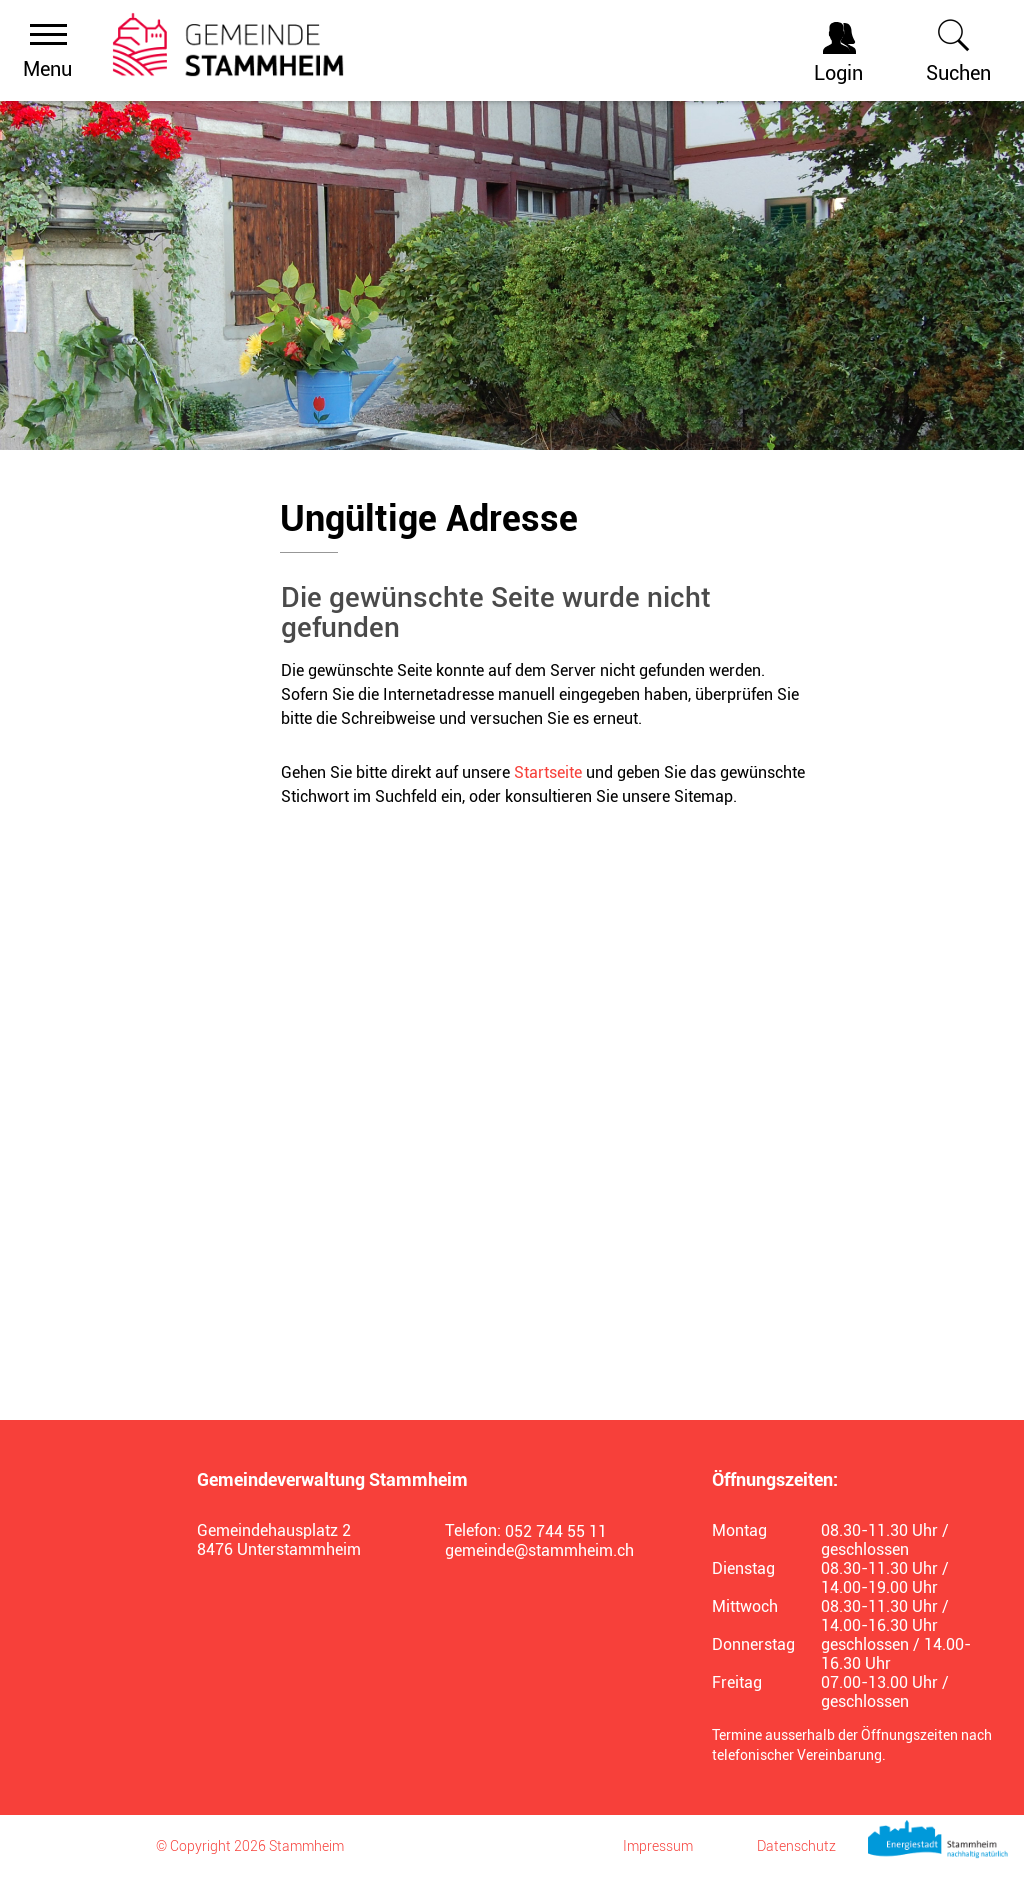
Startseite (548, 772)
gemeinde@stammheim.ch (539, 1550)
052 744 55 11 (556, 1531)
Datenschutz (796, 1846)
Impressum (658, 1846)
